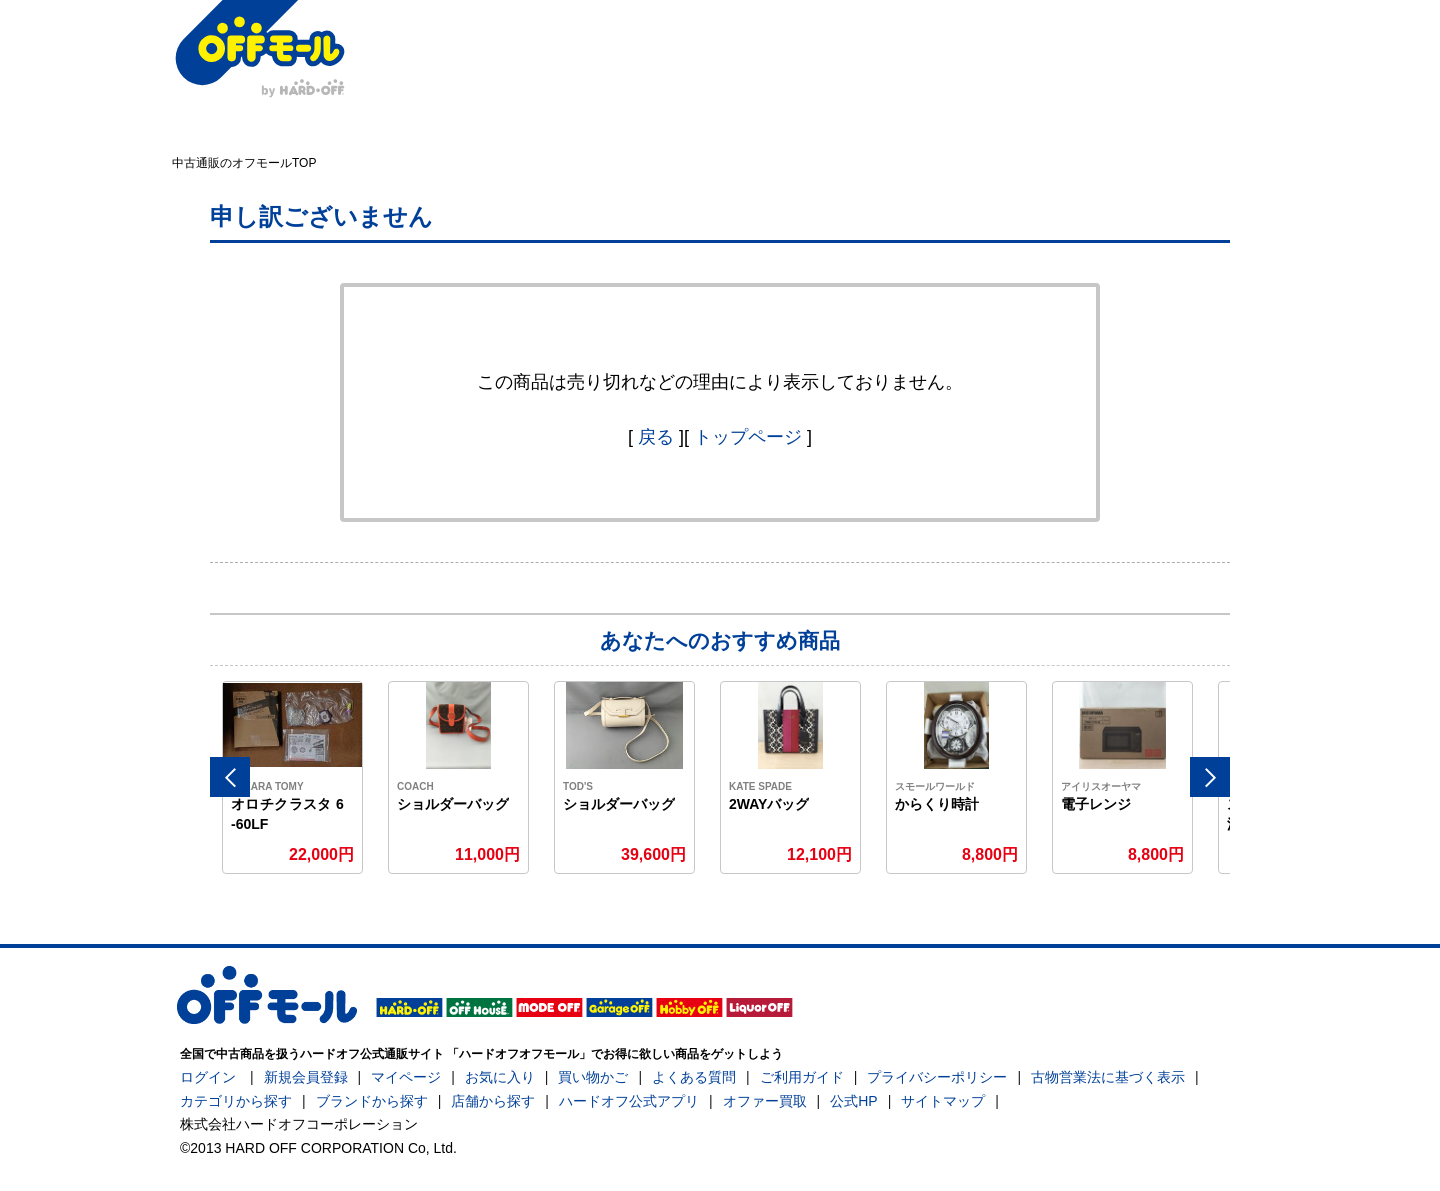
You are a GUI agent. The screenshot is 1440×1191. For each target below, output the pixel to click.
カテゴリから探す (236, 1101)
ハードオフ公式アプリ (629, 1101)
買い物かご (593, 1077)
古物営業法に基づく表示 (1108, 1077)
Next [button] (1210, 777)
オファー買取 (765, 1101)
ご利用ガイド (802, 1077)
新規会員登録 (306, 1077)
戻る (656, 437)
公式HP (853, 1101)
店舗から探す (493, 1101)
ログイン (208, 1077)
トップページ (748, 437)
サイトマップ (943, 1101)
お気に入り (500, 1077)
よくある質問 (694, 1077)
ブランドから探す (372, 1101)
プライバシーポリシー (937, 1077)
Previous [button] (230, 777)
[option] (293, 777)
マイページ (406, 1077)
